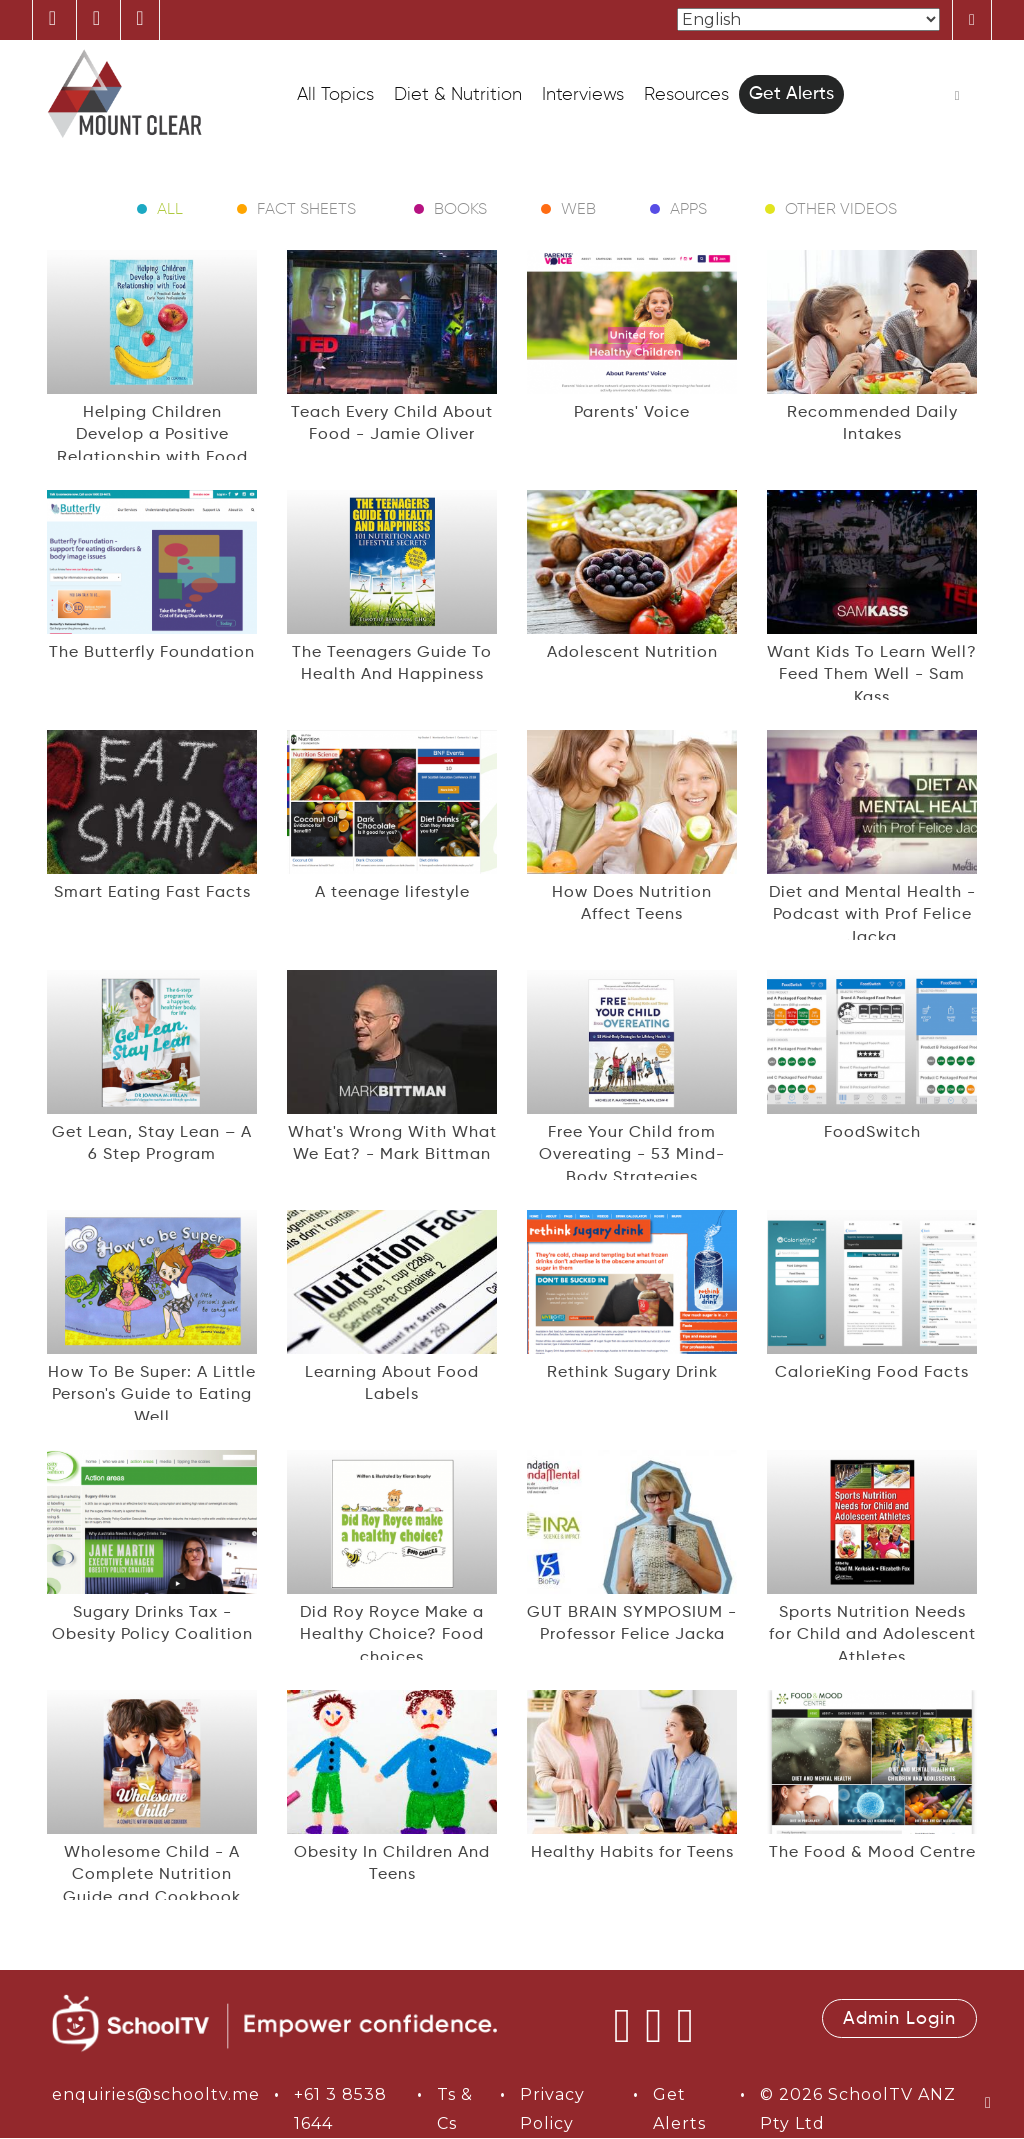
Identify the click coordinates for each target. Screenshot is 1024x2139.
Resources (686, 95)
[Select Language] (808, 19)
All (170, 210)
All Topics (335, 95)
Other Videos (841, 210)
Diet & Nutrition (458, 95)
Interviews (583, 95)
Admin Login (899, 2019)
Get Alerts (791, 94)
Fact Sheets (306, 210)
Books (460, 210)
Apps (688, 210)
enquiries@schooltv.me (156, 2094)
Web (578, 210)
